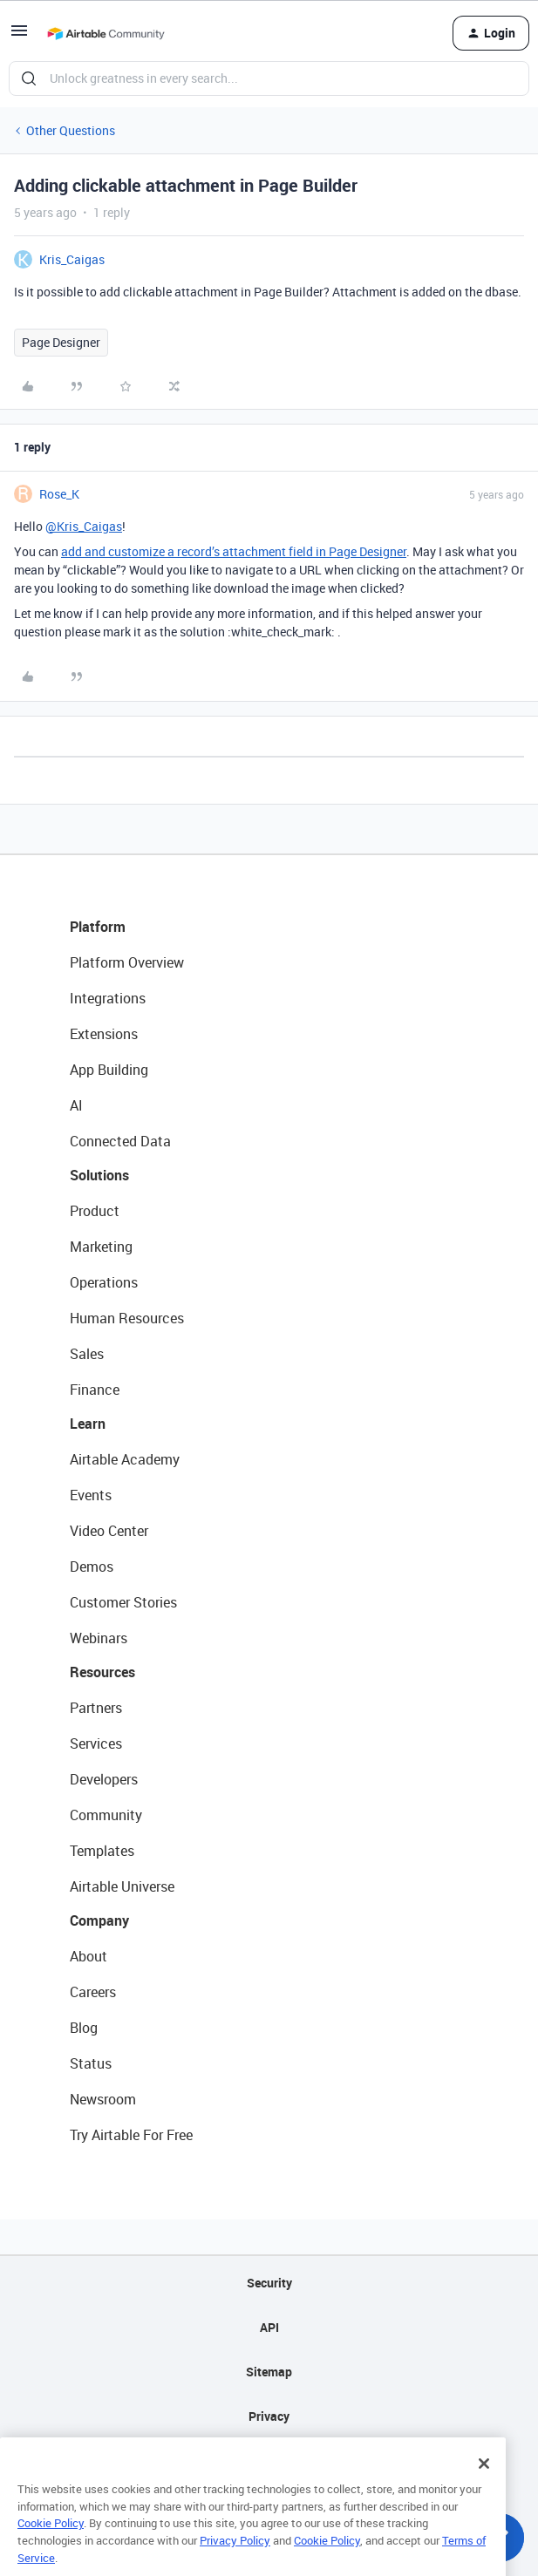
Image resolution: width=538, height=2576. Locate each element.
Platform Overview (127, 962)
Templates (102, 1850)
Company (99, 1920)
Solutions (99, 1175)
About (88, 1956)
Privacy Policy (235, 2564)
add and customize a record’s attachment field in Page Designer (233, 551)
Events (91, 1495)
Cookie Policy (50, 2547)
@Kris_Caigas (83, 526)
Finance (94, 1389)
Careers (93, 1992)
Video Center (109, 1530)
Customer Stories (123, 1602)
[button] (19, 36)
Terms (269, 2460)
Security (269, 2282)
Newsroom (103, 2099)
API (269, 2327)
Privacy (269, 2416)
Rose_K (59, 494)
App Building (109, 1069)
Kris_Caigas (72, 259)
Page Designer (61, 342)
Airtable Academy (125, 1459)
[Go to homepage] (105, 33)
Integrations (108, 998)
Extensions (104, 1033)
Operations (104, 1282)
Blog (84, 2027)
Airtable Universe (122, 1886)
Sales (87, 1353)
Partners (96, 1707)
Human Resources (127, 1318)
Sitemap (269, 2371)
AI (76, 1105)
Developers (104, 1779)
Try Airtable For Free (131, 2134)
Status (91, 2063)
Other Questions (70, 130)
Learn (88, 1423)
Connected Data (120, 1141)
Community (106, 1815)
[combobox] (269, 78)
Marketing (101, 1246)
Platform (98, 926)
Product (94, 1210)
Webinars (98, 1638)
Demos (91, 1566)
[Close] (484, 2487)
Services (96, 1743)
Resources (102, 1672)
